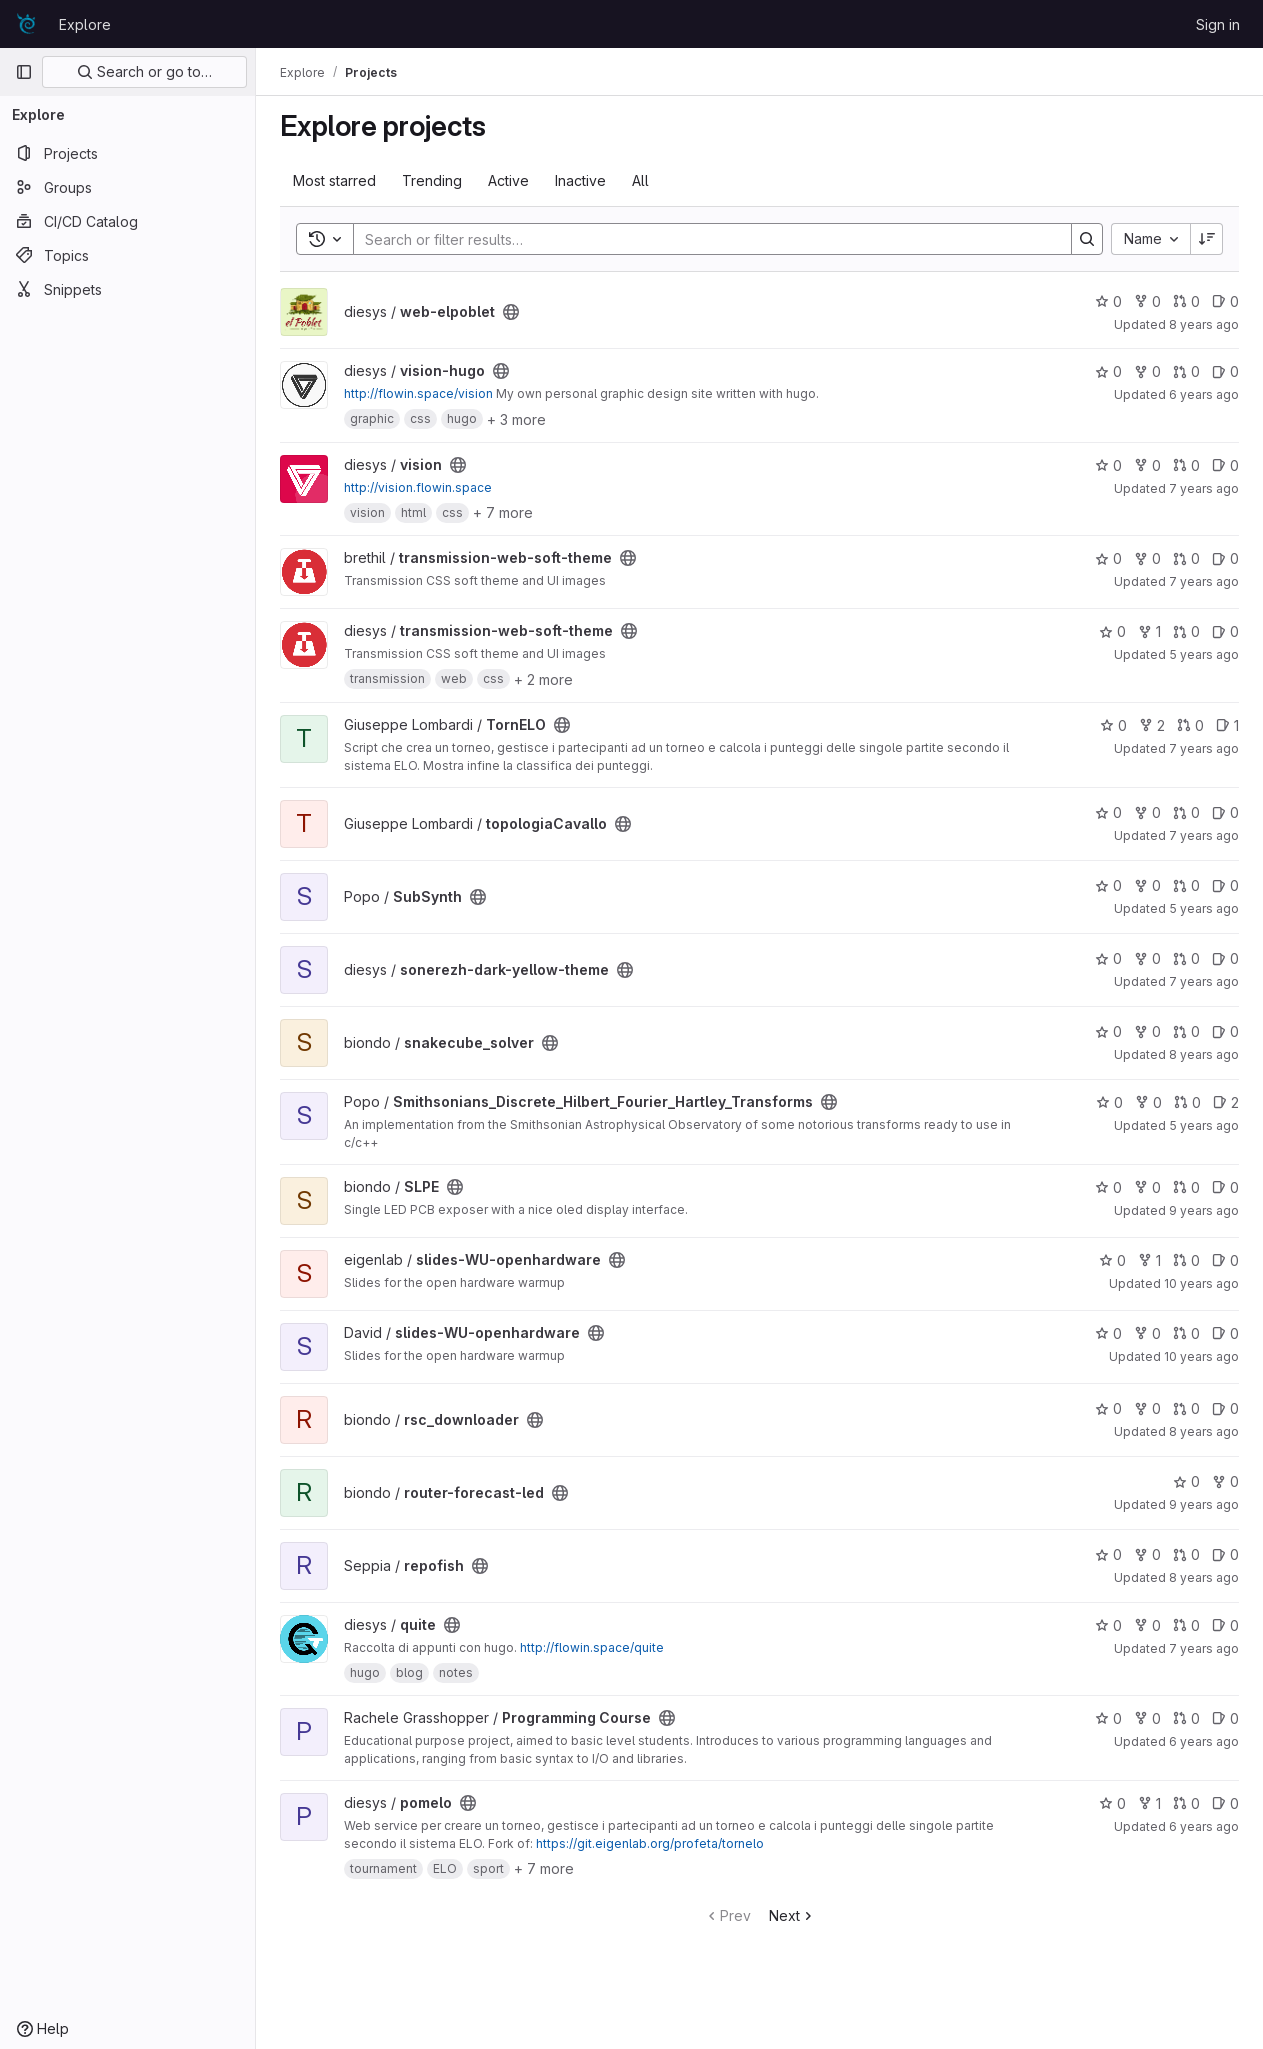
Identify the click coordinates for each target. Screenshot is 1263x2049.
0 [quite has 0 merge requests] (1186, 1625)
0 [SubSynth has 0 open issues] (1225, 885)
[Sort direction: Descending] (1207, 239)
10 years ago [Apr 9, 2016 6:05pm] (1201, 1356)
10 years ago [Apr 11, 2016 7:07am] (1201, 1283)
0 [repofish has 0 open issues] (1225, 1554)
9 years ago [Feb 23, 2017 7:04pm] (1204, 1504)
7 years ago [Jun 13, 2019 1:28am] (1204, 748)
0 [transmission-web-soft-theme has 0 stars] (1108, 558)
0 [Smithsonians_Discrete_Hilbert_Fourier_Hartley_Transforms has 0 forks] (1148, 1102)
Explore (85, 24)
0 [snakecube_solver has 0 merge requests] (1186, 1031)
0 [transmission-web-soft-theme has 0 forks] (1147, 558)
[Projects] (127, 153)
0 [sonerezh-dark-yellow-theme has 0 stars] (1108, 958)
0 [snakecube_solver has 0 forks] (1147, 1031)
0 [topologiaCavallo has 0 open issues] (1225, 812)
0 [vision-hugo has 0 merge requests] (1186, 371)
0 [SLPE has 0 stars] (1108, 1187)
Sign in (1218, 24)
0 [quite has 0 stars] (1108, 1625)
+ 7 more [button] (503, 512)
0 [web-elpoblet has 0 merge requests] (1186, 301)
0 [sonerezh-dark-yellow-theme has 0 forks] (1147, 958)
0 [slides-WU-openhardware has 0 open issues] (1225, 1260)
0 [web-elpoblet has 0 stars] (1108, 301)
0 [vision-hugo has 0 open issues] (1225, 371)
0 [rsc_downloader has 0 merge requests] (1186, 1408)
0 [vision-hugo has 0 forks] (1147, 371)
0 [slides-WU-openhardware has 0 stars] (1112, 1260)
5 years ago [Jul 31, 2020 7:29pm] (1204, 654)
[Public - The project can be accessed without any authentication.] (511, 312)
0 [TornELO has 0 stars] (1113, 725)
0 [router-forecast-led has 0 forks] (1225, 1481)
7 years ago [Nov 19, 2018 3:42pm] (1204, 835)
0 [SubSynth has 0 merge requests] (1186, 885)
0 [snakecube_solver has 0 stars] (1108, 1031)
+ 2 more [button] (543, 679)
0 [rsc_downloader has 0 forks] (1147, 1408)
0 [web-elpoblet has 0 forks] (1147, 301)
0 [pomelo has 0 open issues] (1225, 1803)
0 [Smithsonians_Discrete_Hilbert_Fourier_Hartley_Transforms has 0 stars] (1109, 1102)
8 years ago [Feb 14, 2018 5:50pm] (1204, 324)
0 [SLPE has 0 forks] (1147, 1187)
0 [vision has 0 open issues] (1225, 465)
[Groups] (127, 187)
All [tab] (640, 180)
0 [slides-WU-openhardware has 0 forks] (1147, 1333)
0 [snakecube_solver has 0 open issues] (1225, 1031)
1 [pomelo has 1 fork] (1149, 1803)
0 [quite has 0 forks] (1147, 1625)
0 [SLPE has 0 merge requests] (1186, 1187)
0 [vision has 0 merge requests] (1186, 465)
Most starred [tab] (334, 180)
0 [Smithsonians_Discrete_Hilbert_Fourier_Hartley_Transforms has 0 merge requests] (1187, 1102)
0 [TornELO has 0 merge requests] (1190, 725)
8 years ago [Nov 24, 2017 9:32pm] (1204, 1431)
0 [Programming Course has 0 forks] (1147, 1718)
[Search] (702, 239)
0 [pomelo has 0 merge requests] (1186, 1803)
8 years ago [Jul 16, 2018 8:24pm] (1204, 1054)
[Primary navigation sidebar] (24, 72)
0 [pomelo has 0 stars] (1112, 1803)
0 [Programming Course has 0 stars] (1108, 1718)
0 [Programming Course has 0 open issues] (1225, 1718)
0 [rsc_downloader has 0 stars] (1108, 1408)
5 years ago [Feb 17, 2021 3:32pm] (1204, 908)
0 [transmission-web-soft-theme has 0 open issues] (1225, 558)
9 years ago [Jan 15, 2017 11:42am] (1204, 1210)
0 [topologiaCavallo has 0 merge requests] (1186, 812)
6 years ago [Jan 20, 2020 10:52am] (1204, 1741)
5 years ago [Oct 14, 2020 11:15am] (1204, 1125)
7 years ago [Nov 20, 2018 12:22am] (1204, 1648)
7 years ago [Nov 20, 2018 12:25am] (1204, 981)
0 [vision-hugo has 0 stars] (1108, 371)
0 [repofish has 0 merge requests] (1186, 1554)
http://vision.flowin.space (418, 487)
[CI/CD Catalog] (127, 221)
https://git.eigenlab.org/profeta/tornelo (650, 1843)
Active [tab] (508, 180)
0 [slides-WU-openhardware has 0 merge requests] (1186, 1260)
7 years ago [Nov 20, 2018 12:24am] (1204, 488)
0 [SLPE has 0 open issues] (1225, 1187)
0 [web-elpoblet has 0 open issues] (1225, 301)
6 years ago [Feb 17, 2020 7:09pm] (1204, 1826)
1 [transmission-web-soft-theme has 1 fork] (1149, 631)
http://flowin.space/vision (418, 393)
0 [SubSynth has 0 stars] (1108, 885)
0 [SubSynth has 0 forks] (1147, 885)
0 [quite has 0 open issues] (1225, 1625)
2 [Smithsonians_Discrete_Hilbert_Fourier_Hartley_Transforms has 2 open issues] (1226, 1102)
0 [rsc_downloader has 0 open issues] (1225, 1408)
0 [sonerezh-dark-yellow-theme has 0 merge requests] (1186, 958)
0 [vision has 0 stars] (1108, 465)
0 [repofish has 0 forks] (1147, 1554)
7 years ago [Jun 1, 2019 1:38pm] (1204, 581)
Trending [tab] (432, 180)
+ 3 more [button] (516, 419)
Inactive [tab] (580, 180)
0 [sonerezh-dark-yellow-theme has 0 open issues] (1225, 958)
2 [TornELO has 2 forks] (1152, 725)
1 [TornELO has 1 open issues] (1227, 725)
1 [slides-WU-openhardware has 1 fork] (1149, 1260)
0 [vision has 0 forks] (1147, 465)
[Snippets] (127, 289)
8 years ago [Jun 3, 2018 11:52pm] (1204, 1577)
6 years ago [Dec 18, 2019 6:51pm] (1204, 394)
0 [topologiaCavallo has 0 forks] (1147, 812)
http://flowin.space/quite (592, 1647)
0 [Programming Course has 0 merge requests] (1186, 1718)
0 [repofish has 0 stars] (1108, 1554)
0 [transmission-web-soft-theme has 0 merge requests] (1186, 558)
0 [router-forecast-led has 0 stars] (1186, 1481)
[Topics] (127, 255)
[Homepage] (27, 24)
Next (792, 1915)
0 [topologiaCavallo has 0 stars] (1108, 812)
